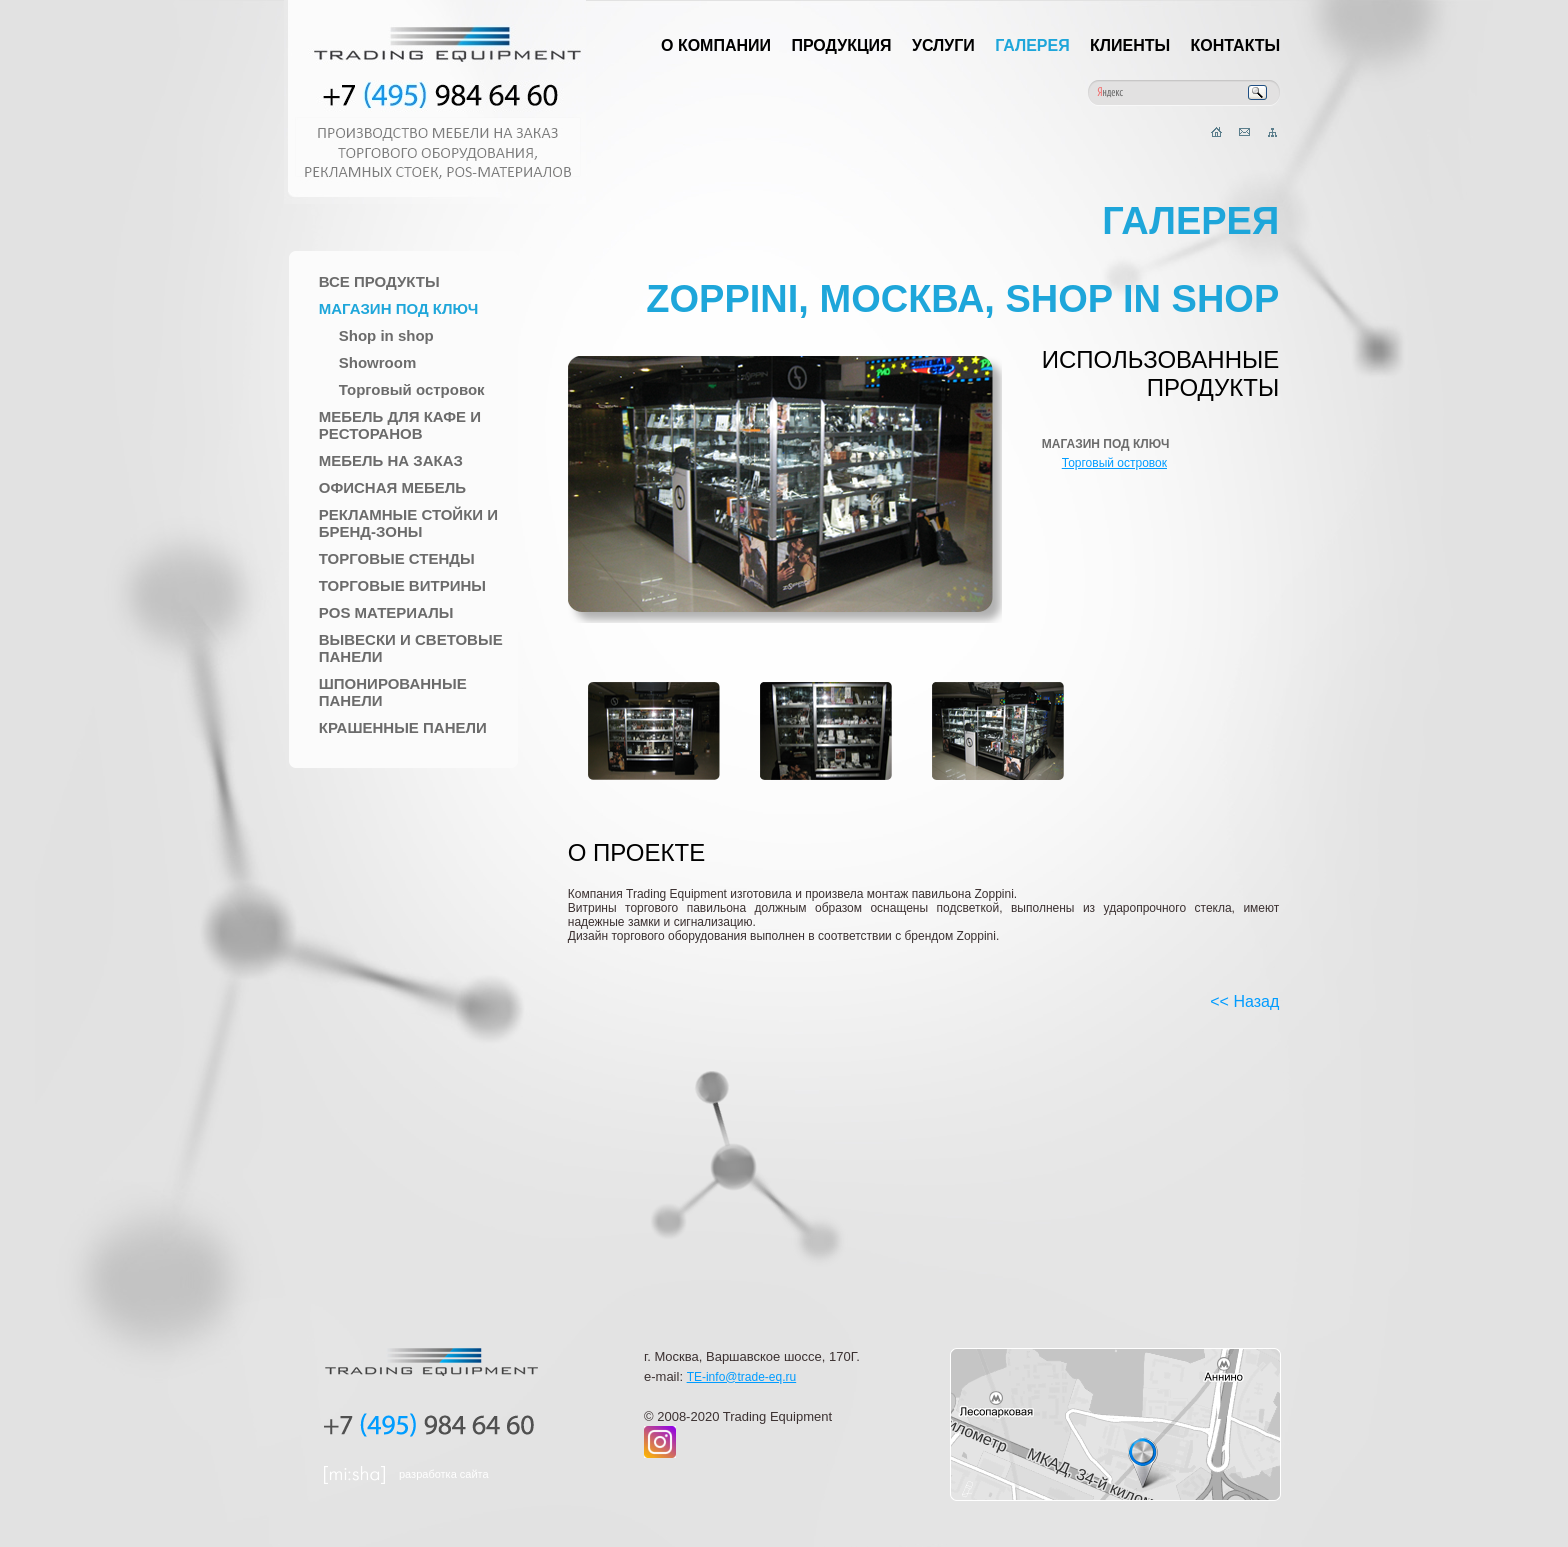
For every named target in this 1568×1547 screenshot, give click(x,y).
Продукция (841, 45)
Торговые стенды (397, 558)
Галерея (1032, 45)
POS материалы (386, 612)
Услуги (943, 45)
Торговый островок (412, 389)
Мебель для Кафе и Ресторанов (400, 425)
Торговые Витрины (402, 585)
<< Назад (1244, 1001)
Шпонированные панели (393, 692)
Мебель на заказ (391, 460)
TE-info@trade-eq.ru (742, 1377)
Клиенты (1130, 45)
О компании (716, 45)
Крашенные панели (403, 727)
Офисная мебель (392, 487)
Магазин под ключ (399, 308)
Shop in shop (386, 335)
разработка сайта (444, 1474)
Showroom (378, 362)
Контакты (1236, 45)
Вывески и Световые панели (411, 648)
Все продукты (379, 281)
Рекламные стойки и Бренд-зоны (408, 523)
